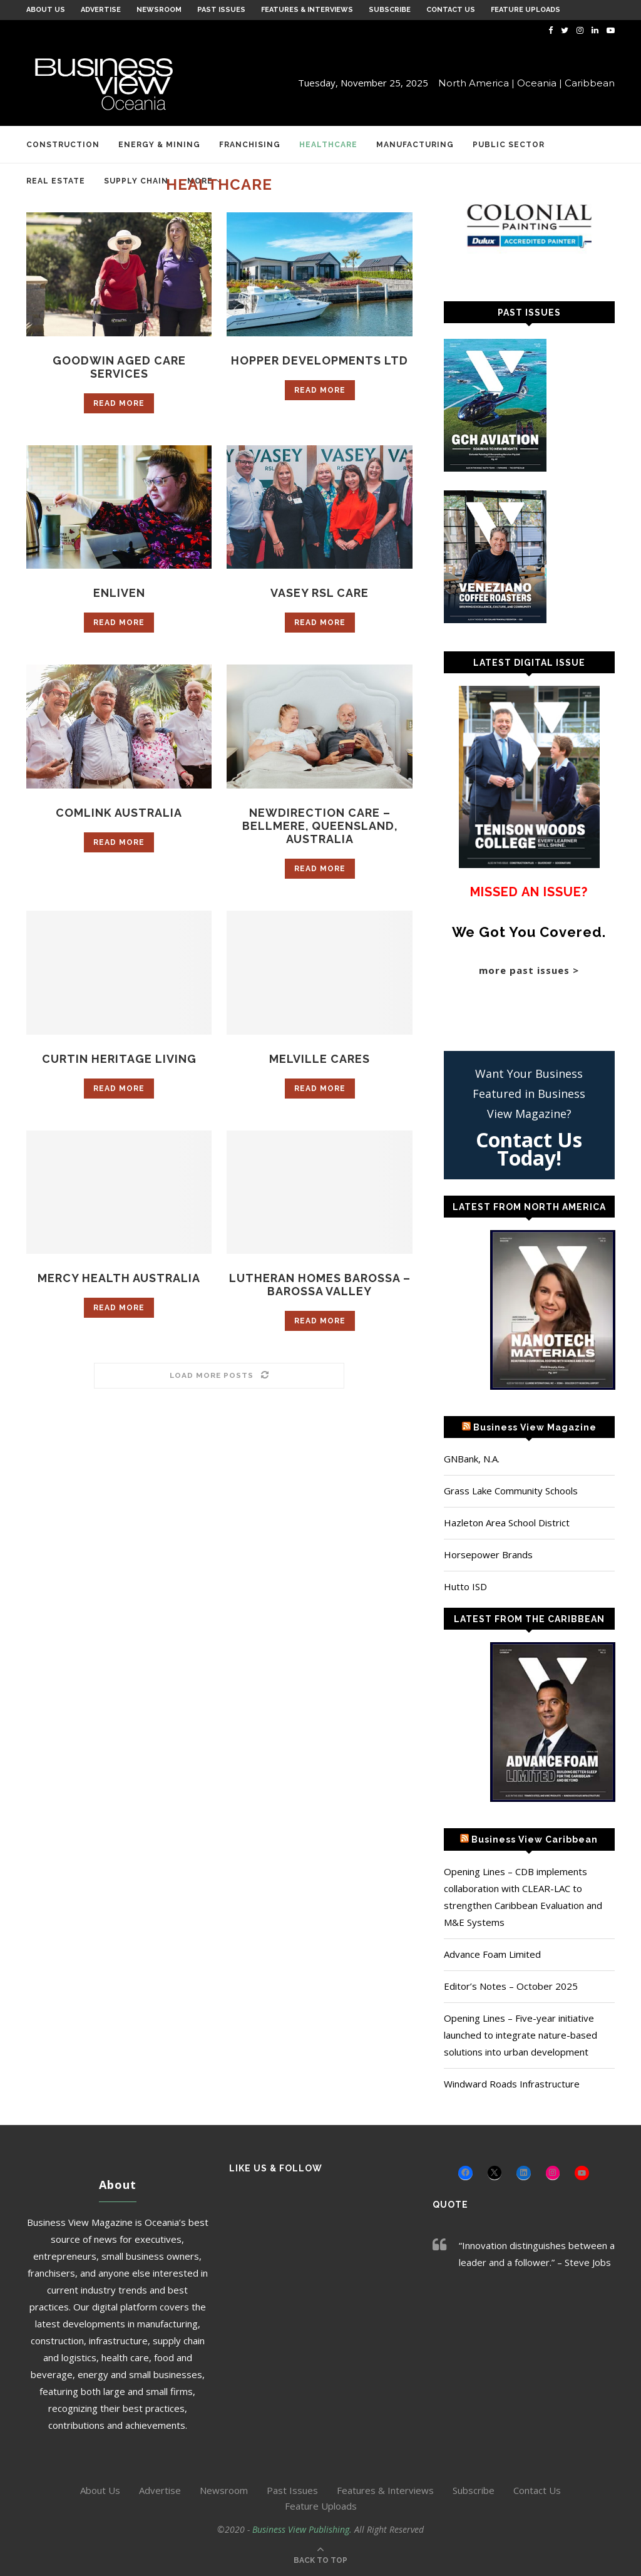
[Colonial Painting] (529, 226)
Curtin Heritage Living (119, 1058)
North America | (476, 83)
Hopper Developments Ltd (319, 360)
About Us (45, 10)
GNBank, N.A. (472, 1458)
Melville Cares (319, 1058)
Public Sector (509, 144)
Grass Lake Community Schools (511, 1490)
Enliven (119, 592)
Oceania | (539, 83)
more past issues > (529, 970)
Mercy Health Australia (119, 1278)
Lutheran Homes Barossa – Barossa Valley (320, 1284)
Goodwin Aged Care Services (119, 367)
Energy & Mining (159, 144)
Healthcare (328, 144)
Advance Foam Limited (492, 1954)
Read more (119, 403)
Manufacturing (415, 144)
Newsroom (159, 10)
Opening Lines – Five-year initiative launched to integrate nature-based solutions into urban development (520, 2035)
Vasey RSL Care (319, 592)
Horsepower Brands (488, 1554)
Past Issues (221, 10)
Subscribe (390, 10)
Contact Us (450, 10)
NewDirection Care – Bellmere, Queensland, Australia (320, 826)
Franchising (249, 144)
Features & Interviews (307, 10)
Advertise (101, 10)
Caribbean (590, 83)
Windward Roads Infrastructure (512, 2083)
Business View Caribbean (534, 1839)
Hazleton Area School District (507, 1522)
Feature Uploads (525, 10)
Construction (63, 144)
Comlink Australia (119, 812)
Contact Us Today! (529, 1148)
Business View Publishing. (303, 2529)
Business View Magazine (535, 1427)
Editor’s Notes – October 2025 (511, 1986)
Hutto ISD (465, 1586)
